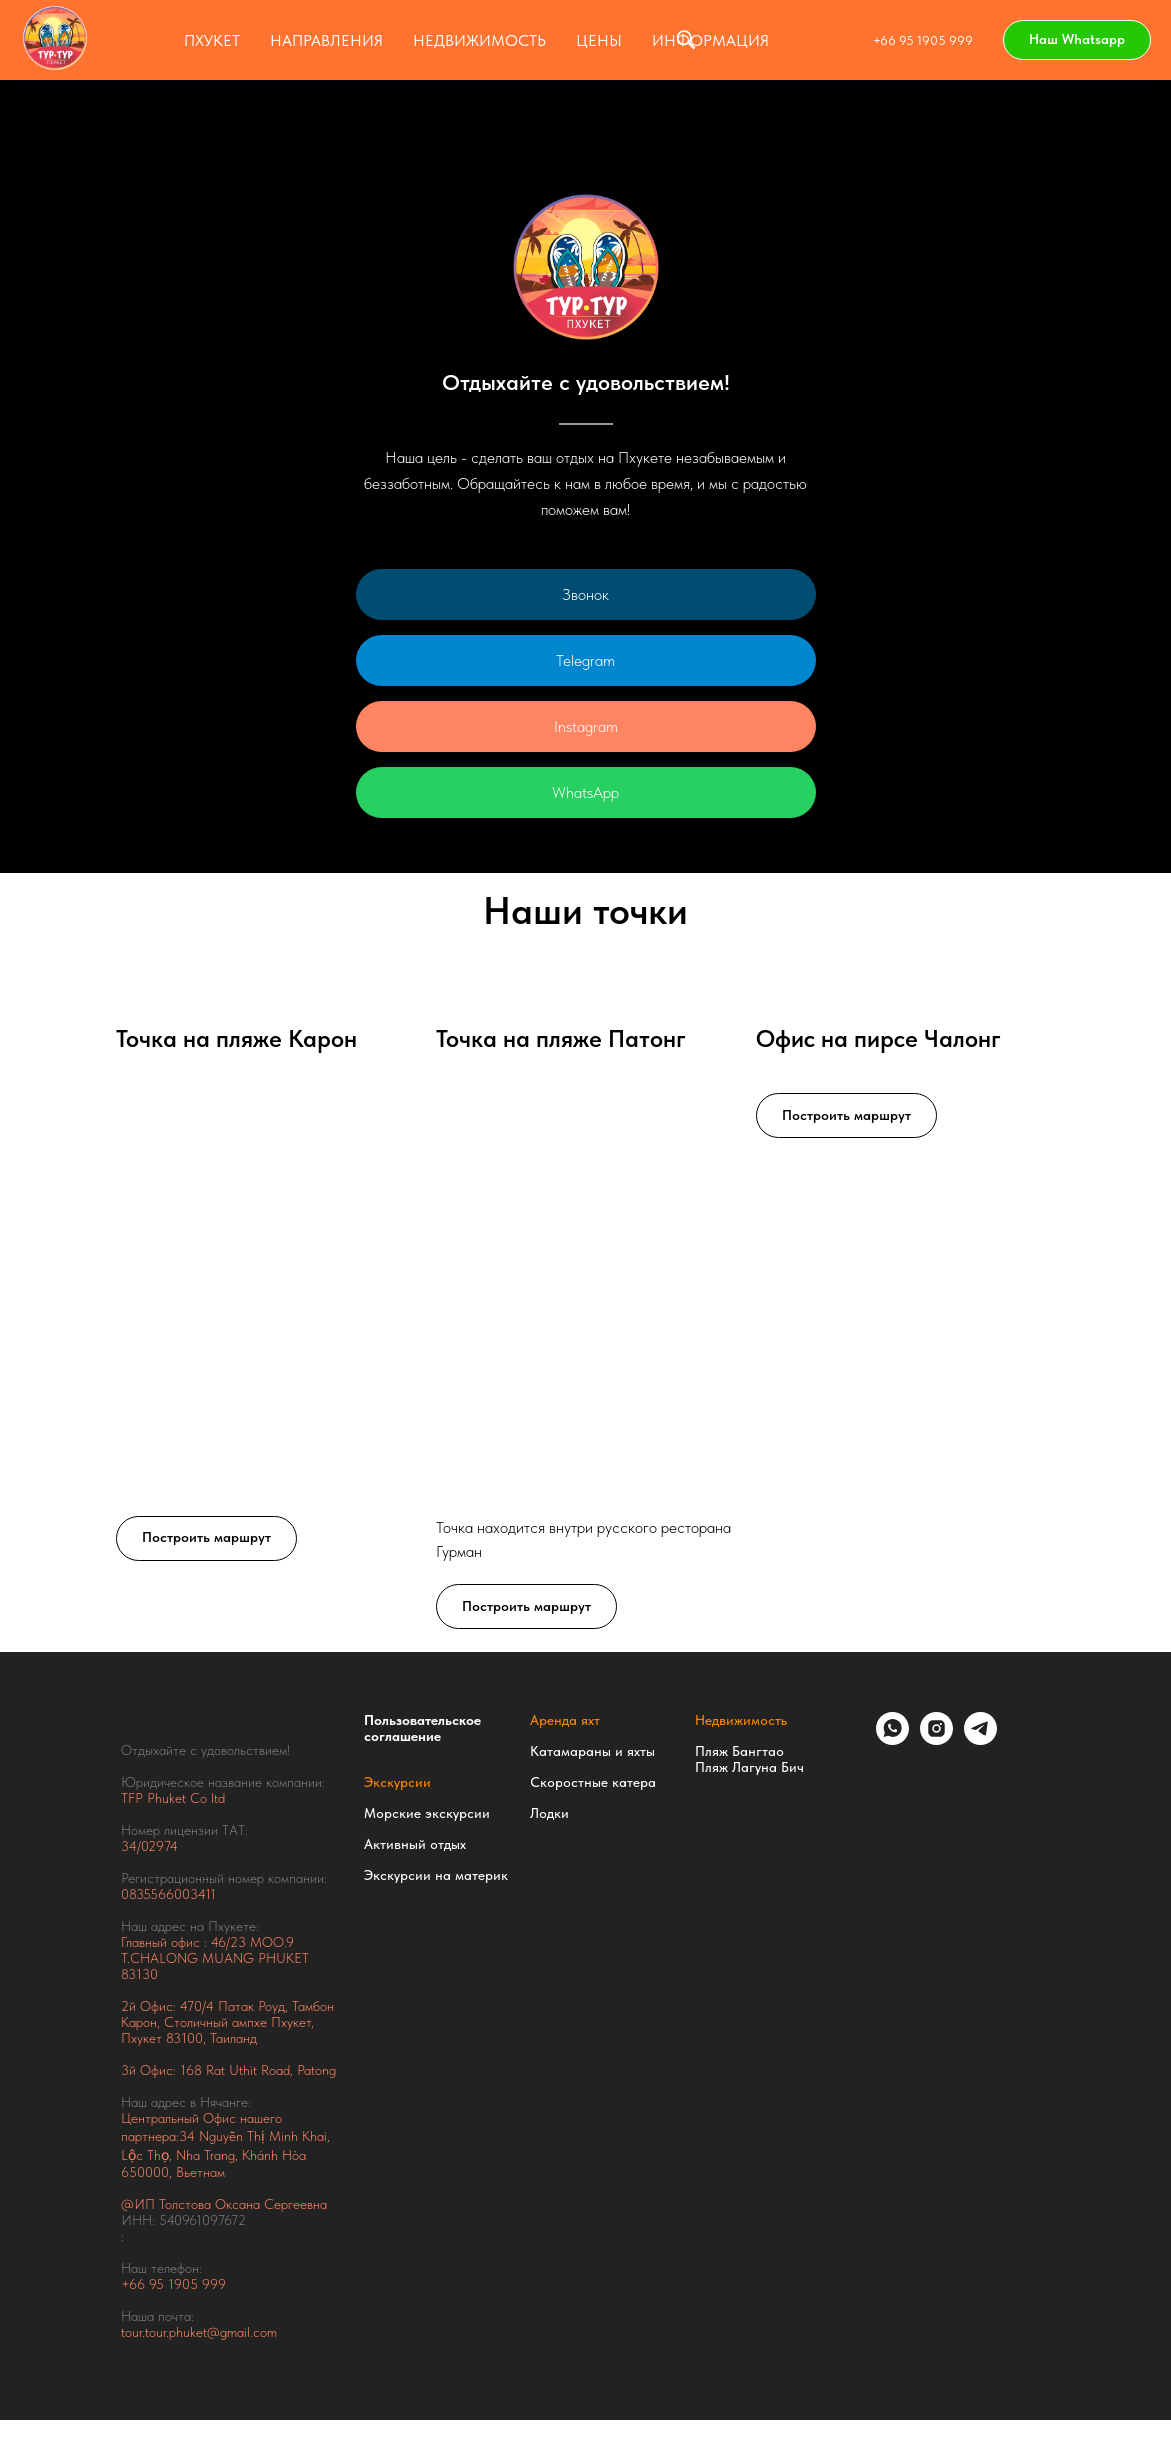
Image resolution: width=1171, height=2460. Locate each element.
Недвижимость (741, 1720)
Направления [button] (326, 40)
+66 (135, 2284)
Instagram (586, 726)
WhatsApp (585, 792)
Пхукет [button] (212, 40)
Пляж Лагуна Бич (749, 1767)
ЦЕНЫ (599, 40)
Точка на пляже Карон (236, 1038)
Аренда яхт (565, 1720)
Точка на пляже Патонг (561, 1038)
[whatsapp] (892, 1739)
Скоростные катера (593, 1782)
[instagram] (936, 1739)
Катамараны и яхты (592, 1751)
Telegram (585, 660)
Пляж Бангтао (739, 1751)
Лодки (549, 1813)
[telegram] (980, 1739)
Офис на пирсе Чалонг (878, 1038)
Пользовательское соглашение (422, 1728)
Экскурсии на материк (436, 1875)
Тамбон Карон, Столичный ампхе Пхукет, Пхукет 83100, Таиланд (227, 2022)
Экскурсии (397, 1782)
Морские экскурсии (427, 1813)
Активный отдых (415, 1844)
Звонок (585, 594)
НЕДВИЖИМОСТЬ (479, 40)
